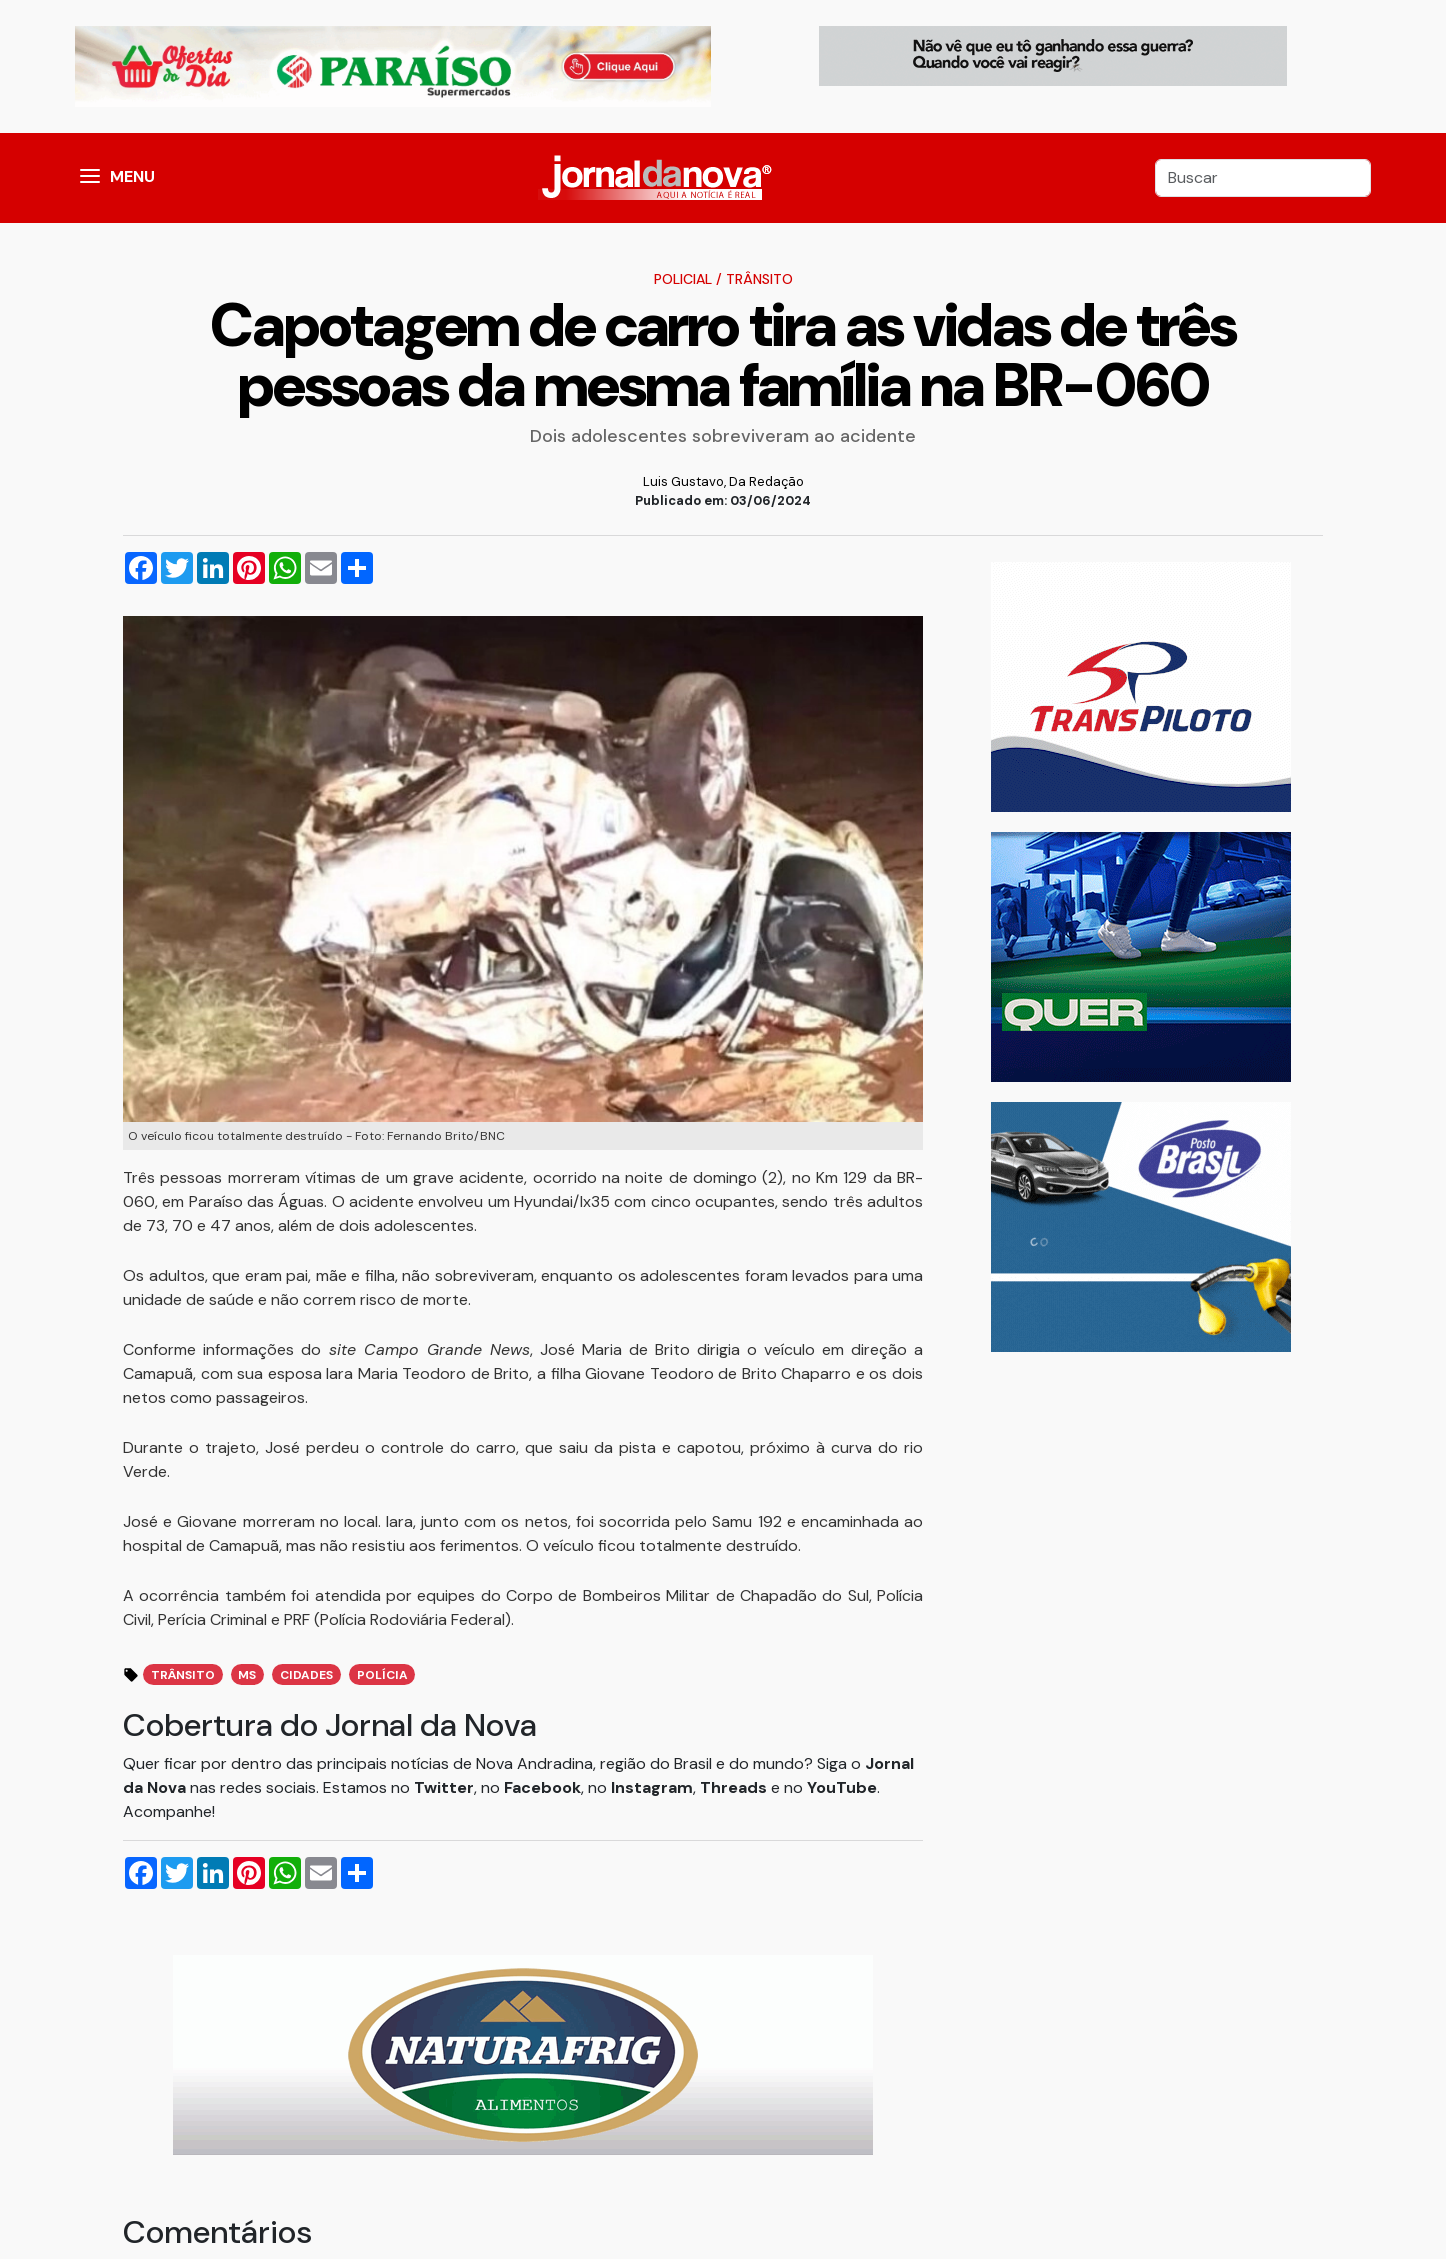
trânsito (183, 1675)
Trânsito (759, 279)
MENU (132, 176)
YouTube (842, 1787)
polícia (382, 1675)
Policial (683, 279)
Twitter (444, 1787)
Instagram (652, 1787)
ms (247, 1675)
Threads (735, 1787)
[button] (90, 178)
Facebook (542, 1787)
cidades (306, 1675)
